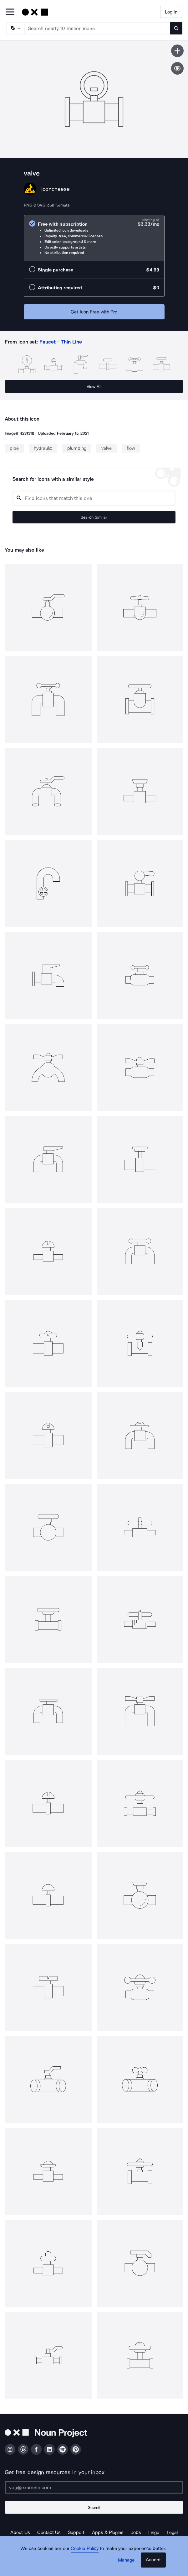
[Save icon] (177, 51)
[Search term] (97, 28)
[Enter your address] (94, 2487)
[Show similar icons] (177, 68)
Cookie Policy (85, 2548)
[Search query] (94, 498)
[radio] (94, 238)
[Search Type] (15, 28)
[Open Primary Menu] (10, 12)
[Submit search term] (176, 28)
